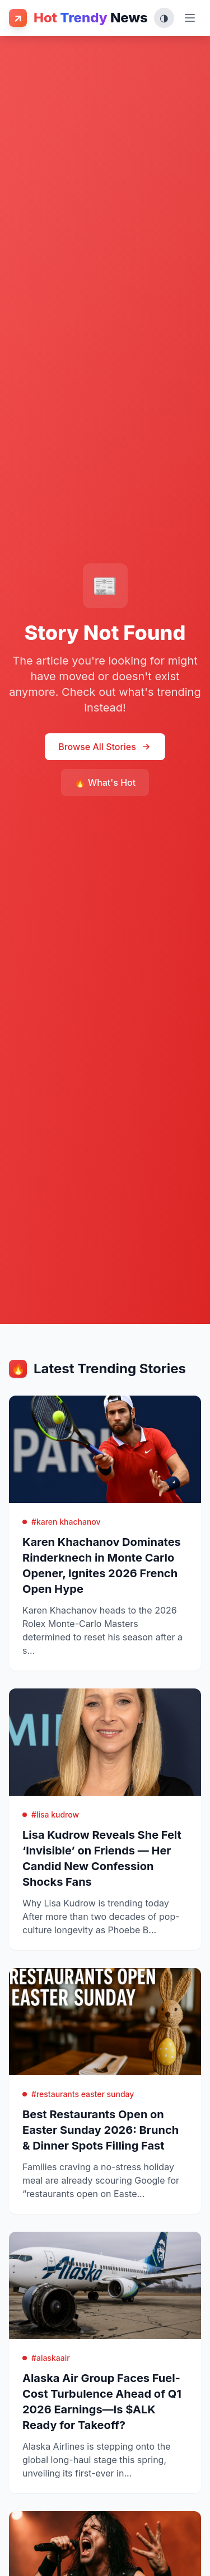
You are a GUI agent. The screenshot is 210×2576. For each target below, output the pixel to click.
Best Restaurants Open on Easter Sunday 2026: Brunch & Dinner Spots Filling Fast (100, 2130)
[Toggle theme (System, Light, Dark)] (164, 18)
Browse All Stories (105, 746)
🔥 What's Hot (105, 782)
